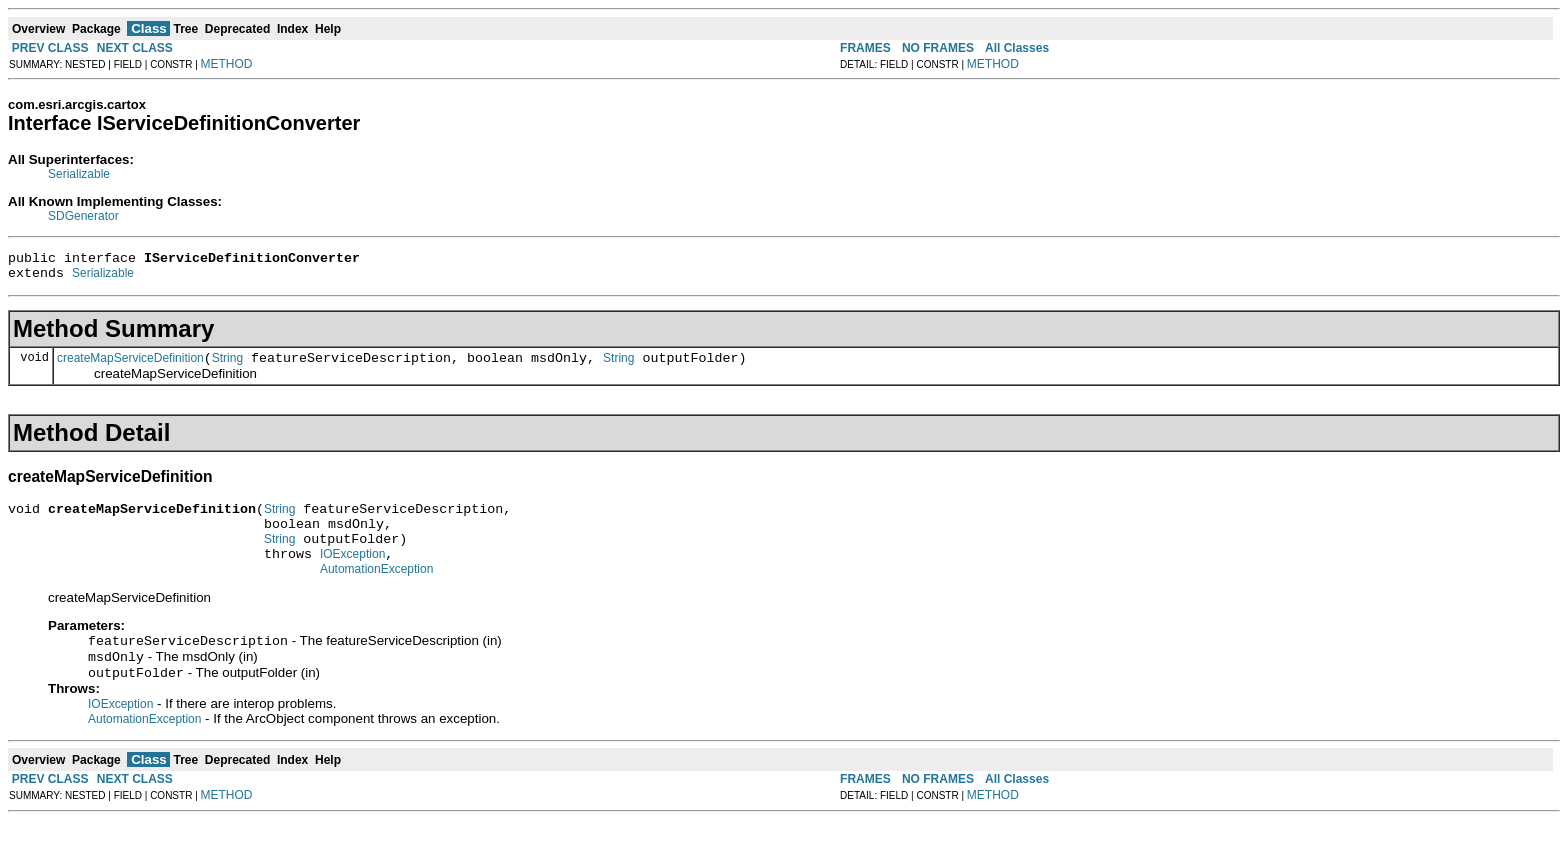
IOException (352, 575)
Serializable (79, 174)
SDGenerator (83, 216)
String (227, 367)
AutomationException (376, 593)
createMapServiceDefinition (130, 367)
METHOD (227, 64)
